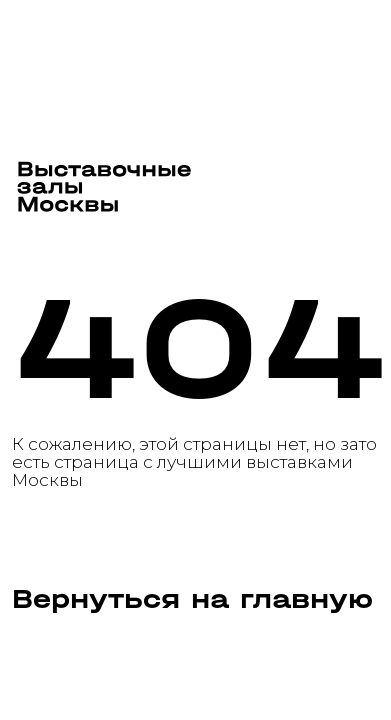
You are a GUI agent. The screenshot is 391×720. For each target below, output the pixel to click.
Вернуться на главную (192, 599)
